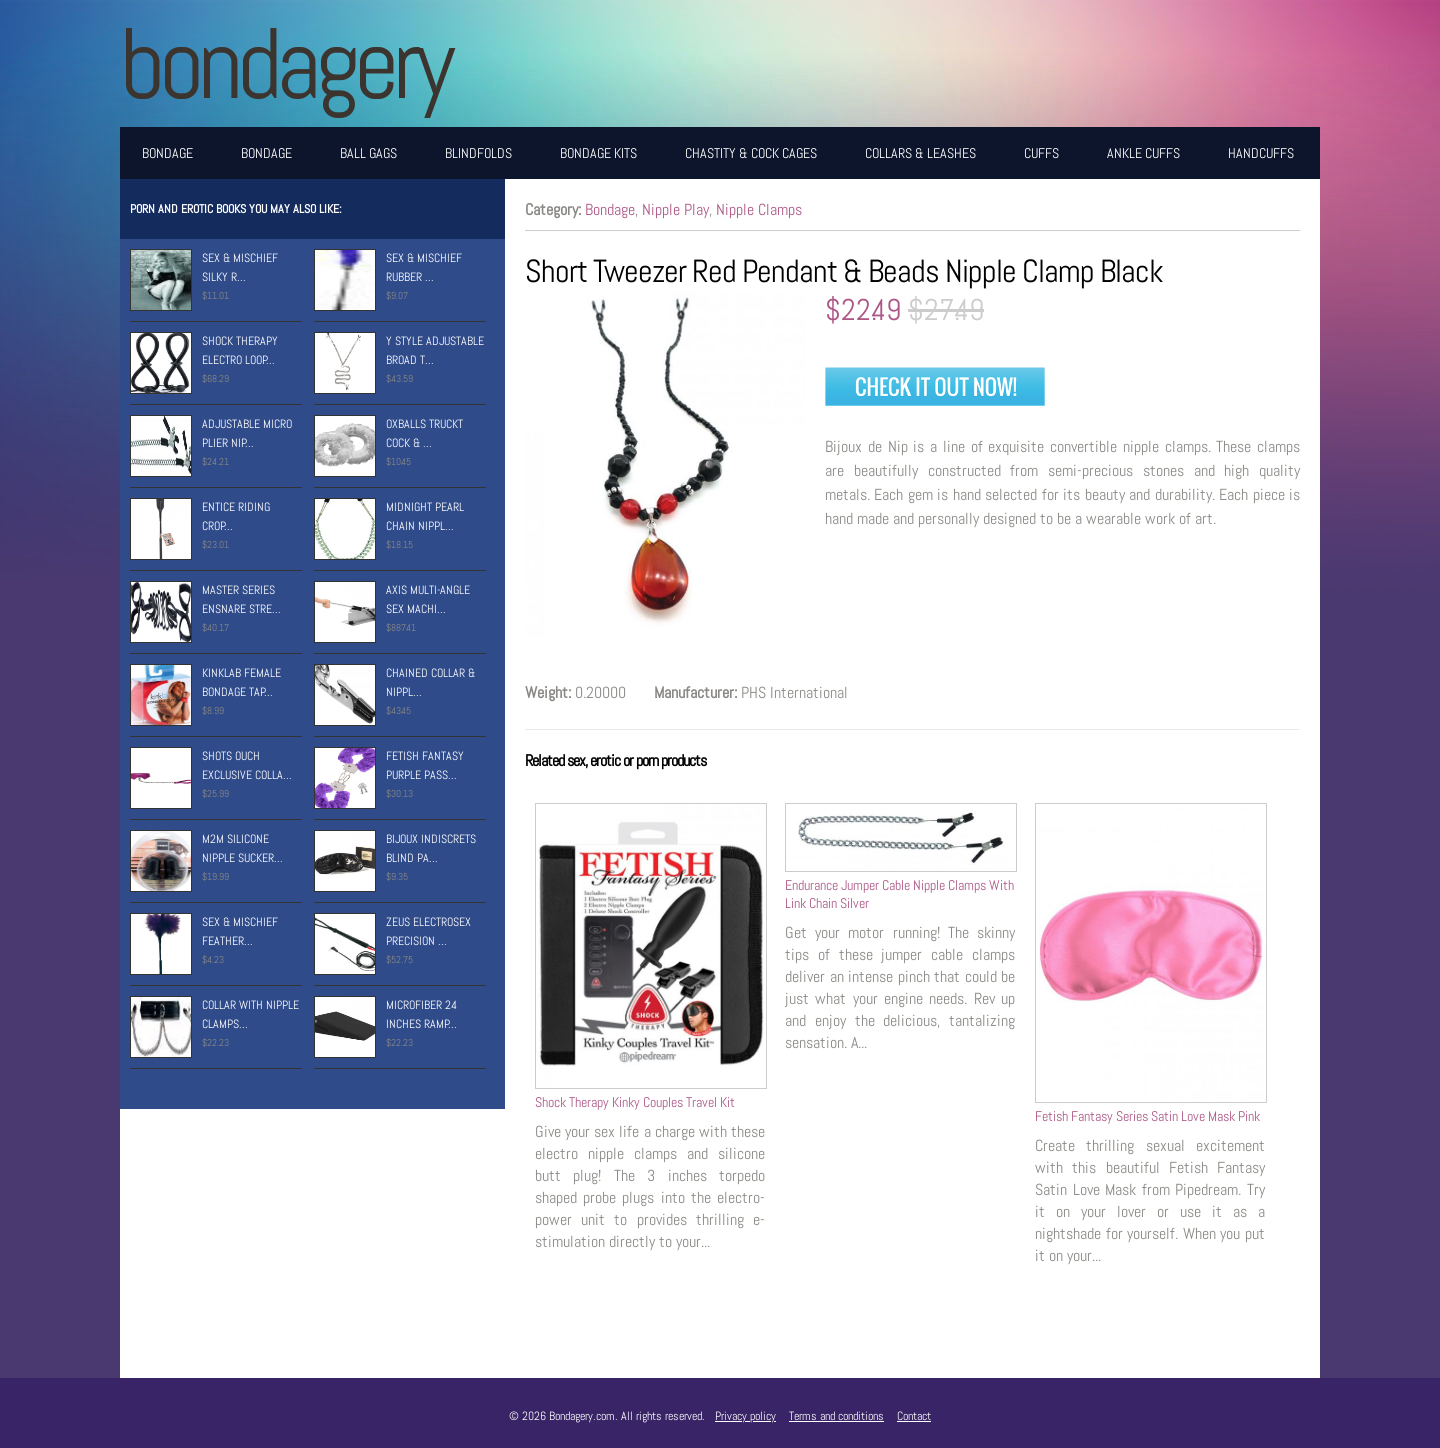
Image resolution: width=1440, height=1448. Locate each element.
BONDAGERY (284, 63)
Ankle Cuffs (1143, 153)
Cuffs (1041, 153)
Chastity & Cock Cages (751, 153)
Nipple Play (675, 209)
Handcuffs (1261, 153)
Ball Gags (368, 153)
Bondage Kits (598, 153)
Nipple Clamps (759, 209)
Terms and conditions (836, 1416)
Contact (914, 1416)
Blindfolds (478, 153)
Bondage (167, 153)
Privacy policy (745, 1416)
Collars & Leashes (920, 153)
